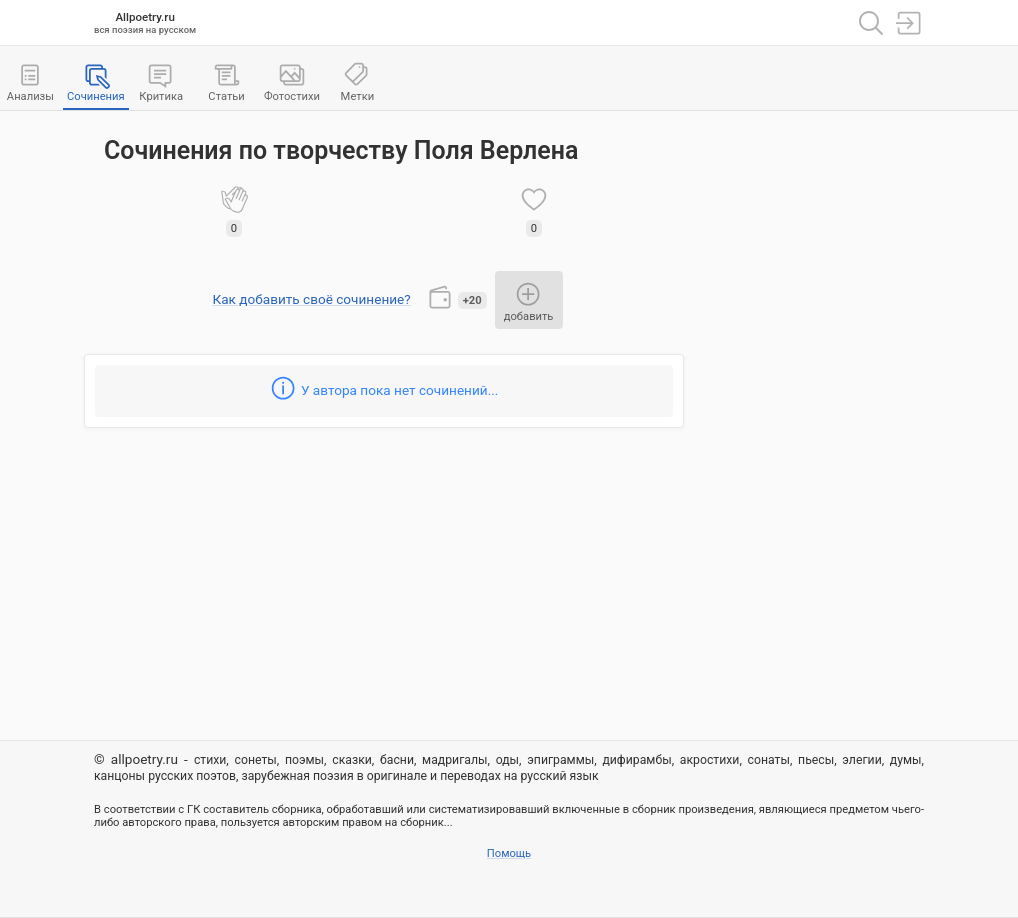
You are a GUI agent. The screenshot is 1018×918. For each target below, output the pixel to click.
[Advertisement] (814, 421)
